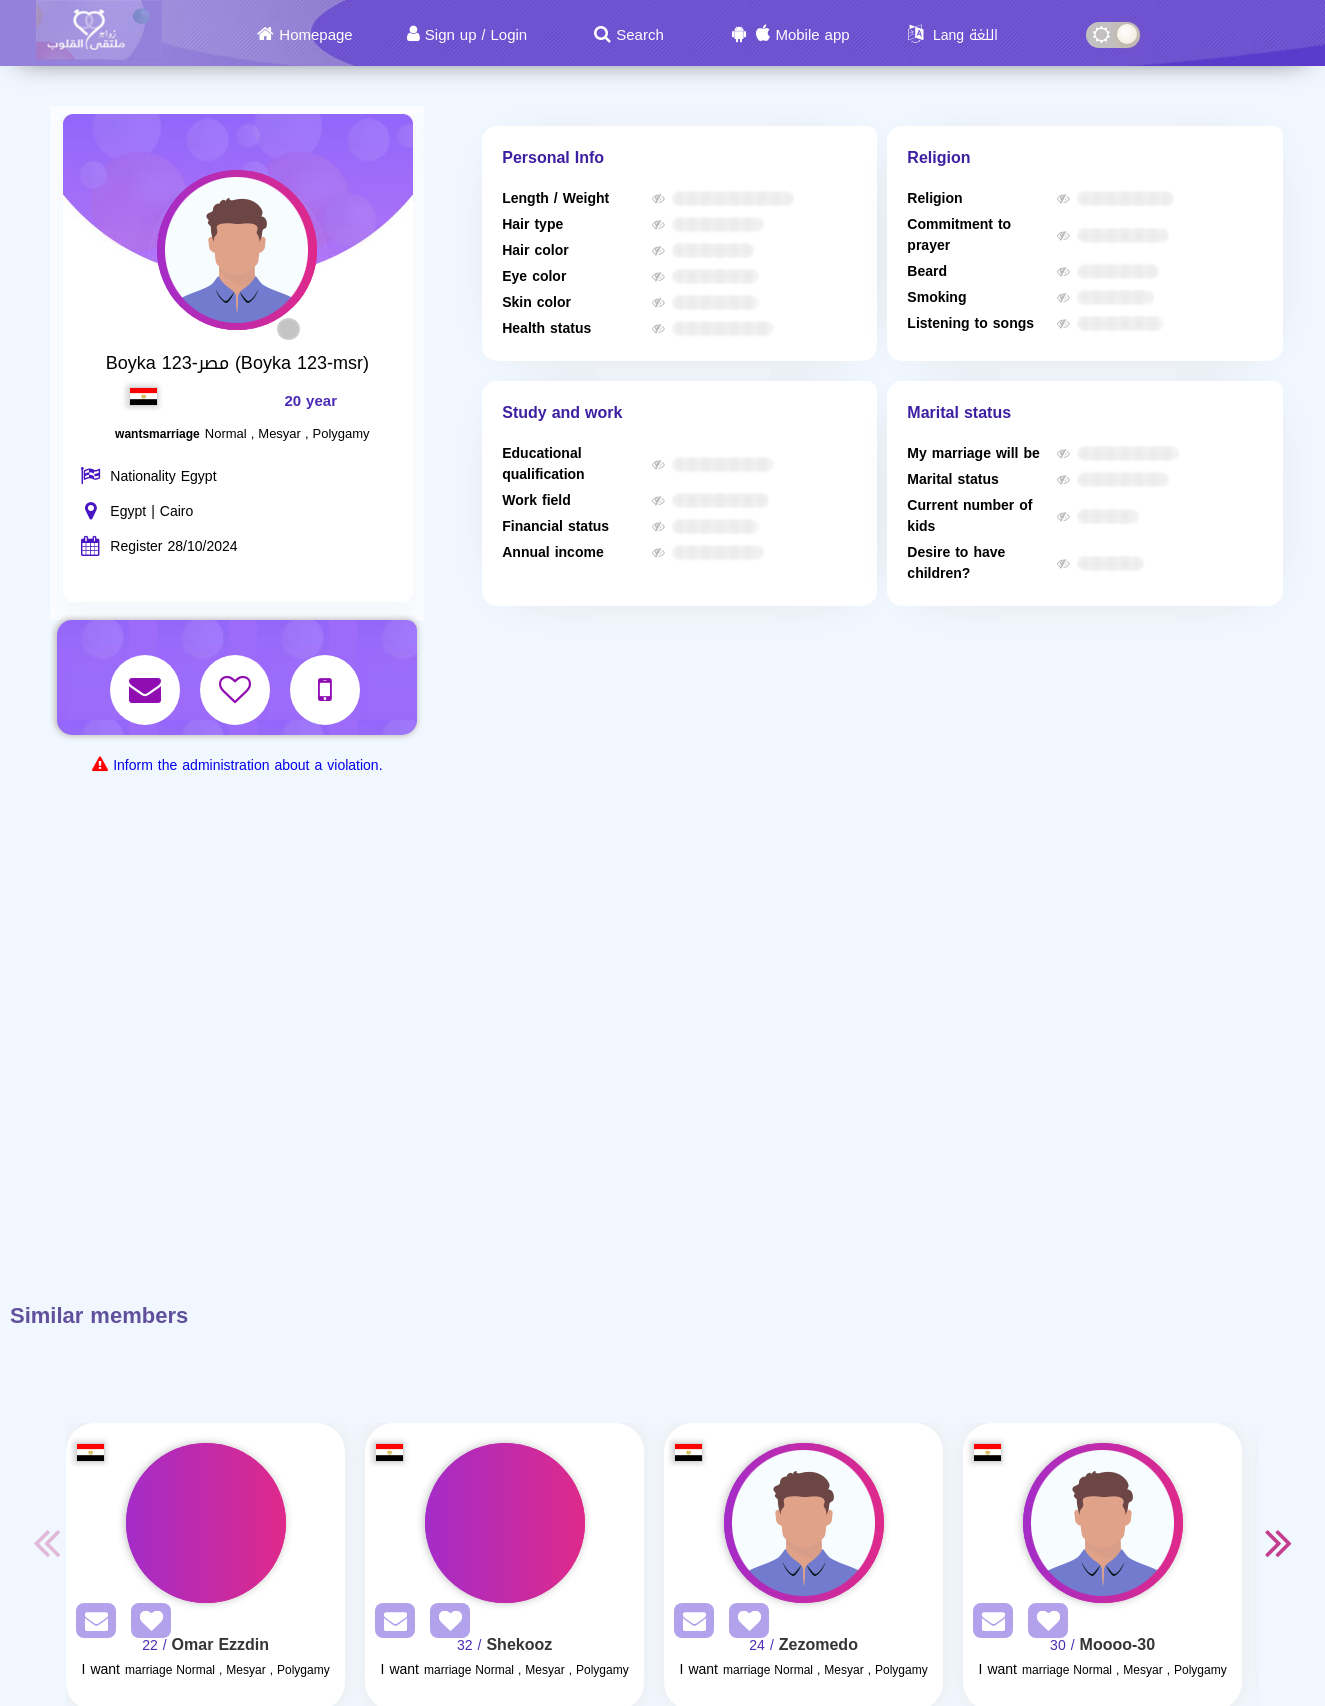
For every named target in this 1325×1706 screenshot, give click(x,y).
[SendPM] (91, 1624)
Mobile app (812, 35)
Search (640, 35)
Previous (46, 1542)
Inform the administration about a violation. (247, 765)
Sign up (451, 35)
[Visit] (205, 1523)
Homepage (315, 35)
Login (508, 35)
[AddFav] (146, 1624)
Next (1279, 1542)
